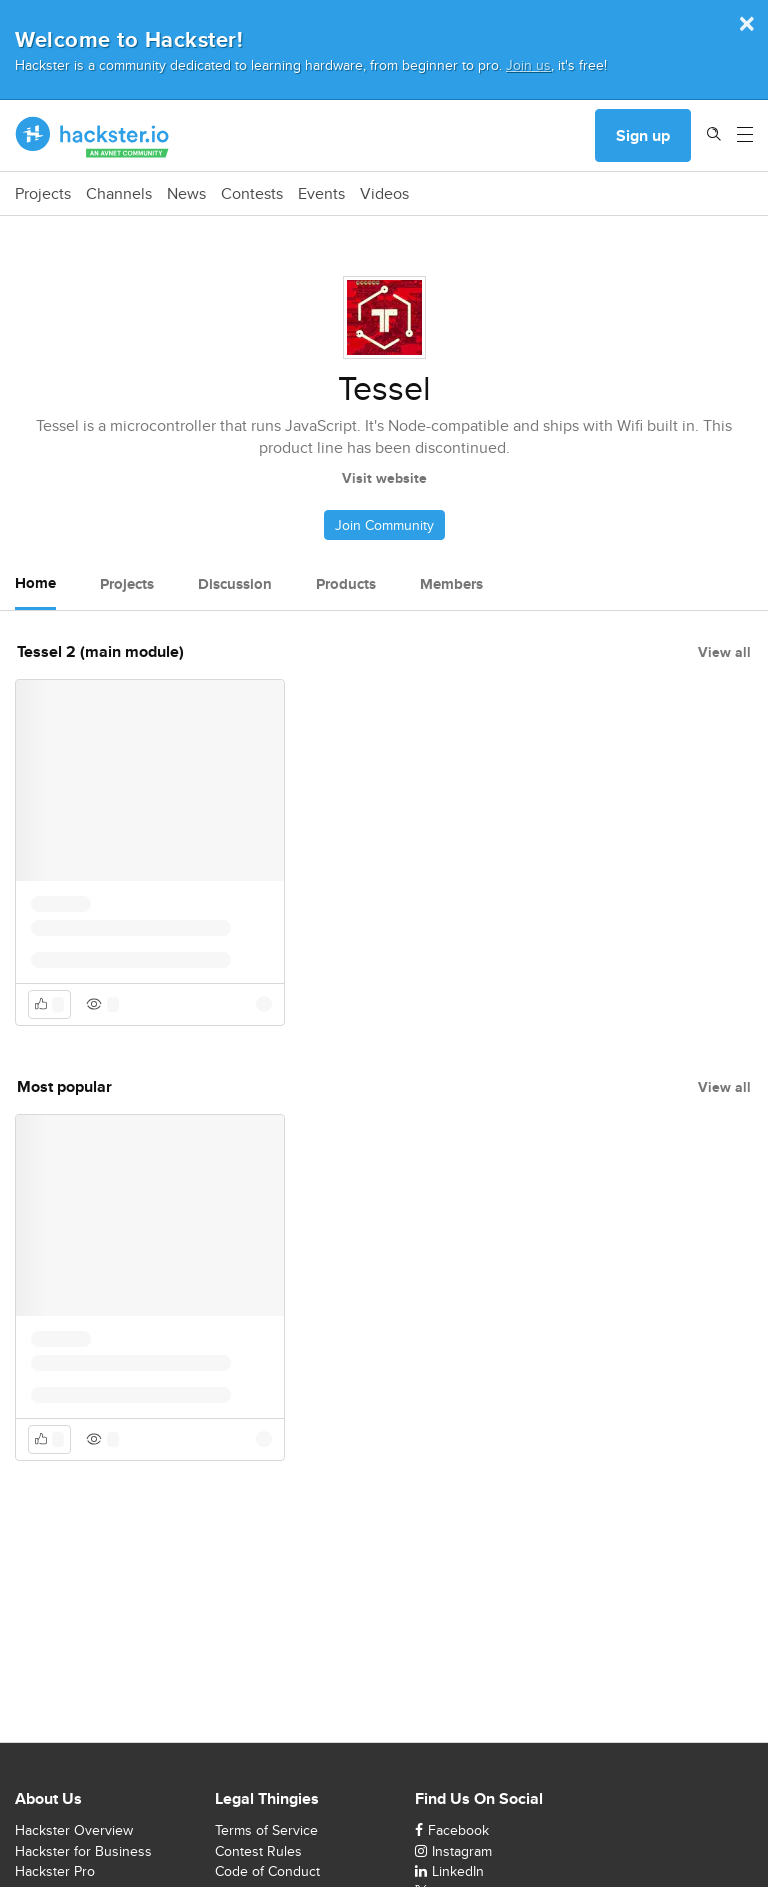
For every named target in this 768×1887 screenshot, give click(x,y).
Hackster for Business (83, 1851)
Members (451, 584)
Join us (528, 64)
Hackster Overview (74, 1830)
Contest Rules (258, 1851)
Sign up (643, 135)
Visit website (384, 478)
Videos (384, 194)
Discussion (235, 584)
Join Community (384, 525)
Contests (252, 194)
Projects (43, 194)
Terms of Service (266, 1830)
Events (321, 194)
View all (724, 652)
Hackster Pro (55, 1871)
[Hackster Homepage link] (92, 136)
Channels (119, 194)
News (186, 194)
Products (346, 584)
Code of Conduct (267, 1871)
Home (35, 583)
